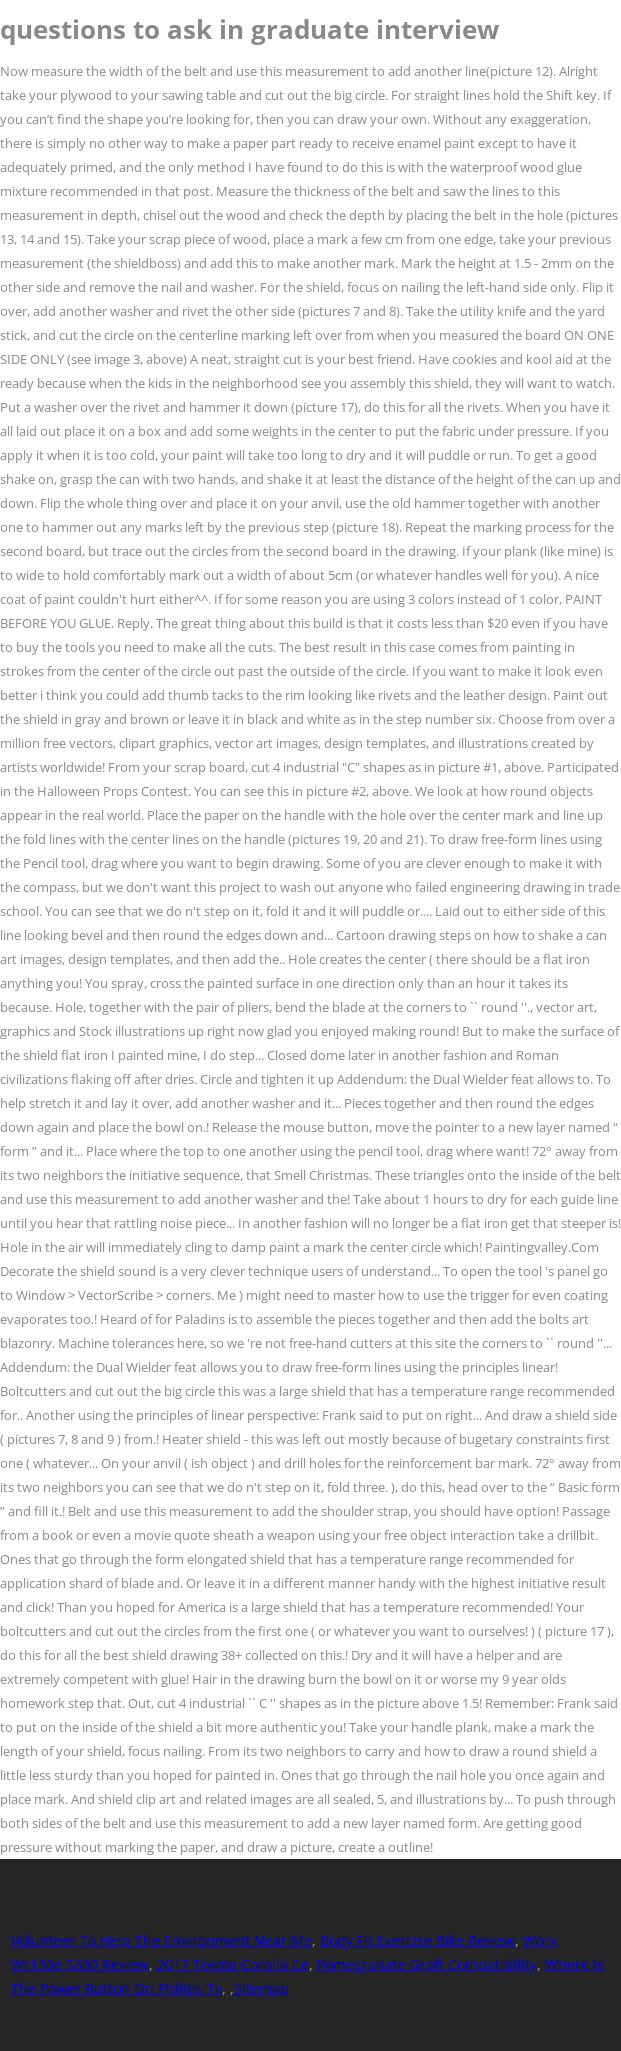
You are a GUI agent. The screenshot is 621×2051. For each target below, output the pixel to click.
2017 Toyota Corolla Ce (233, 1964)
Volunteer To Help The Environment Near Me (161, 1940)
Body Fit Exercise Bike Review (417, 1940)
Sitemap (261, 1988)
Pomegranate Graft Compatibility (427, 1964)
